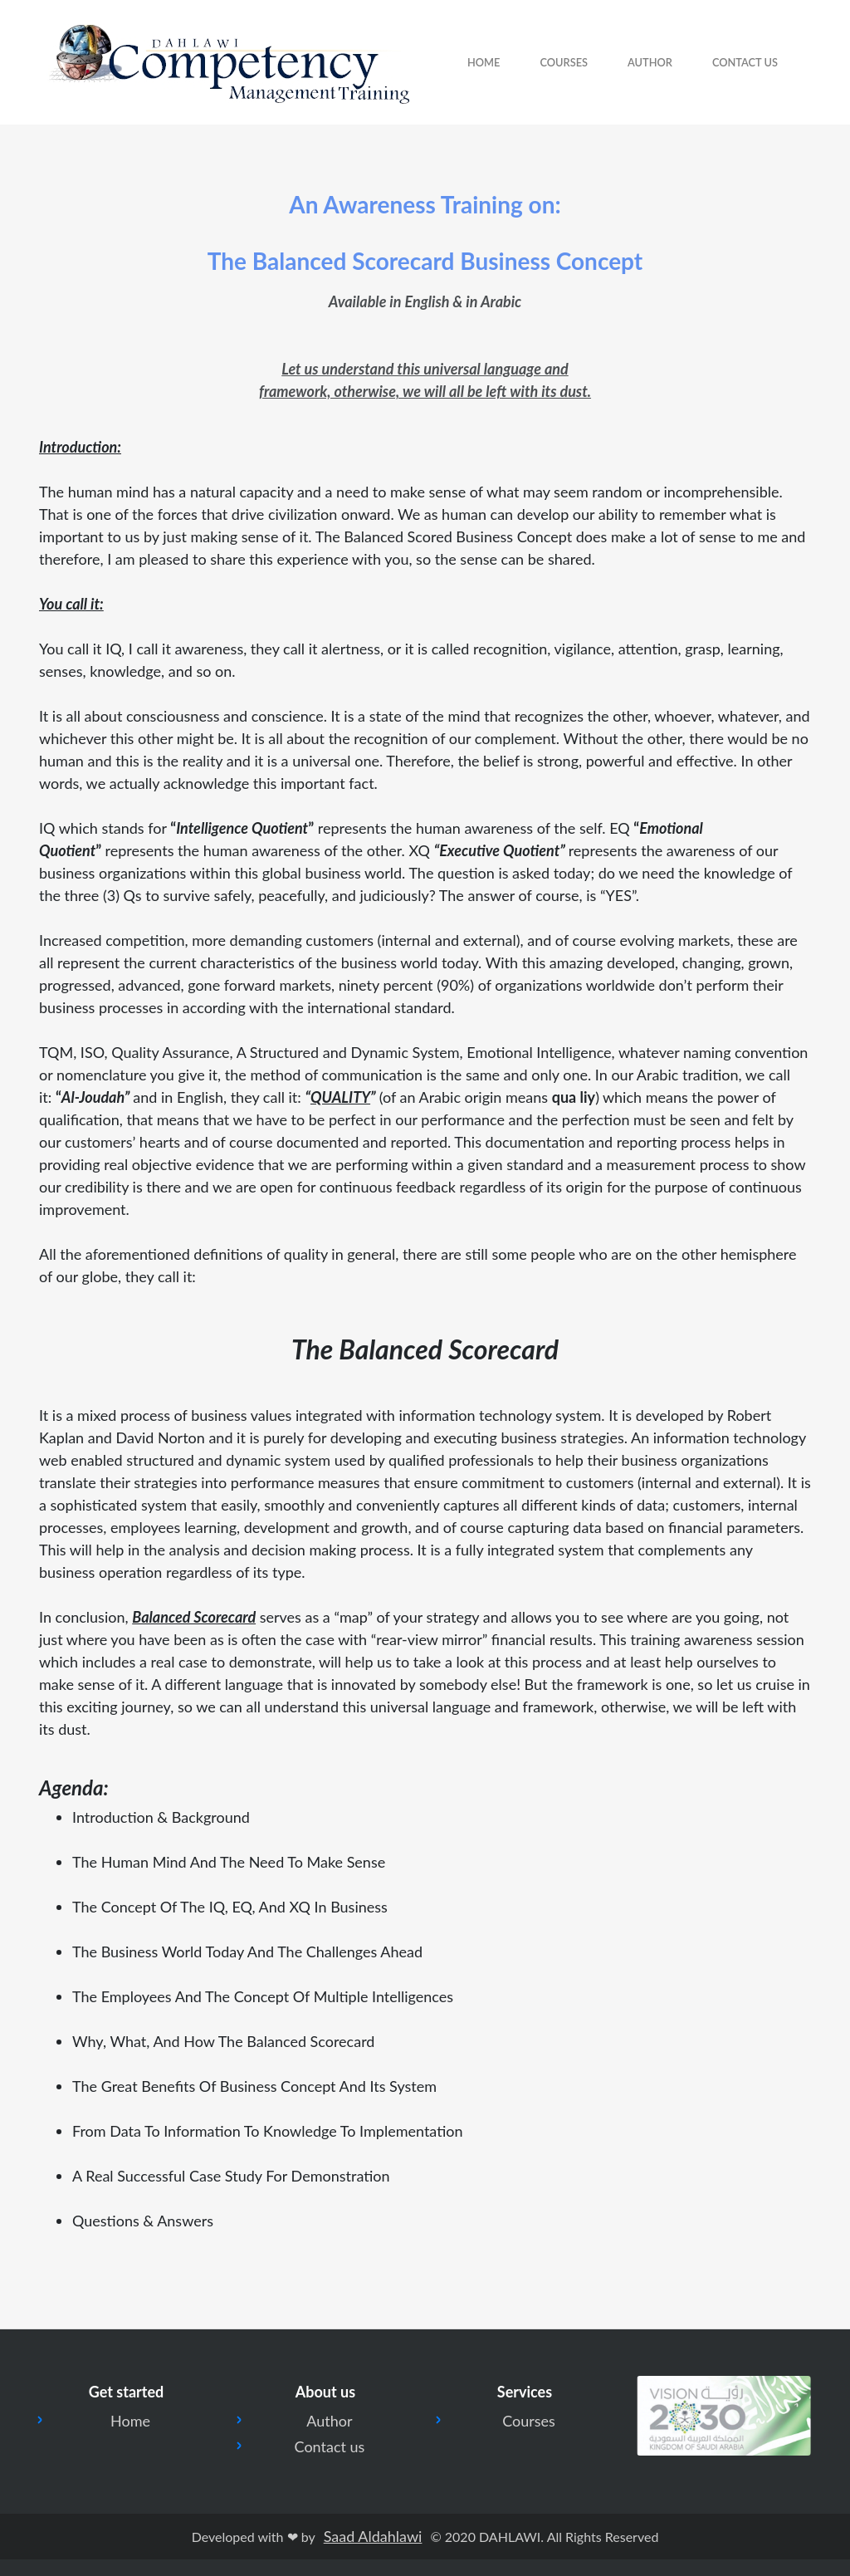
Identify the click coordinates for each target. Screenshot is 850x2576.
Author (650, 62)
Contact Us (745, 62)
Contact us (330, 2446)
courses (564, 62)
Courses (528, 2421)
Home (483, 62)
